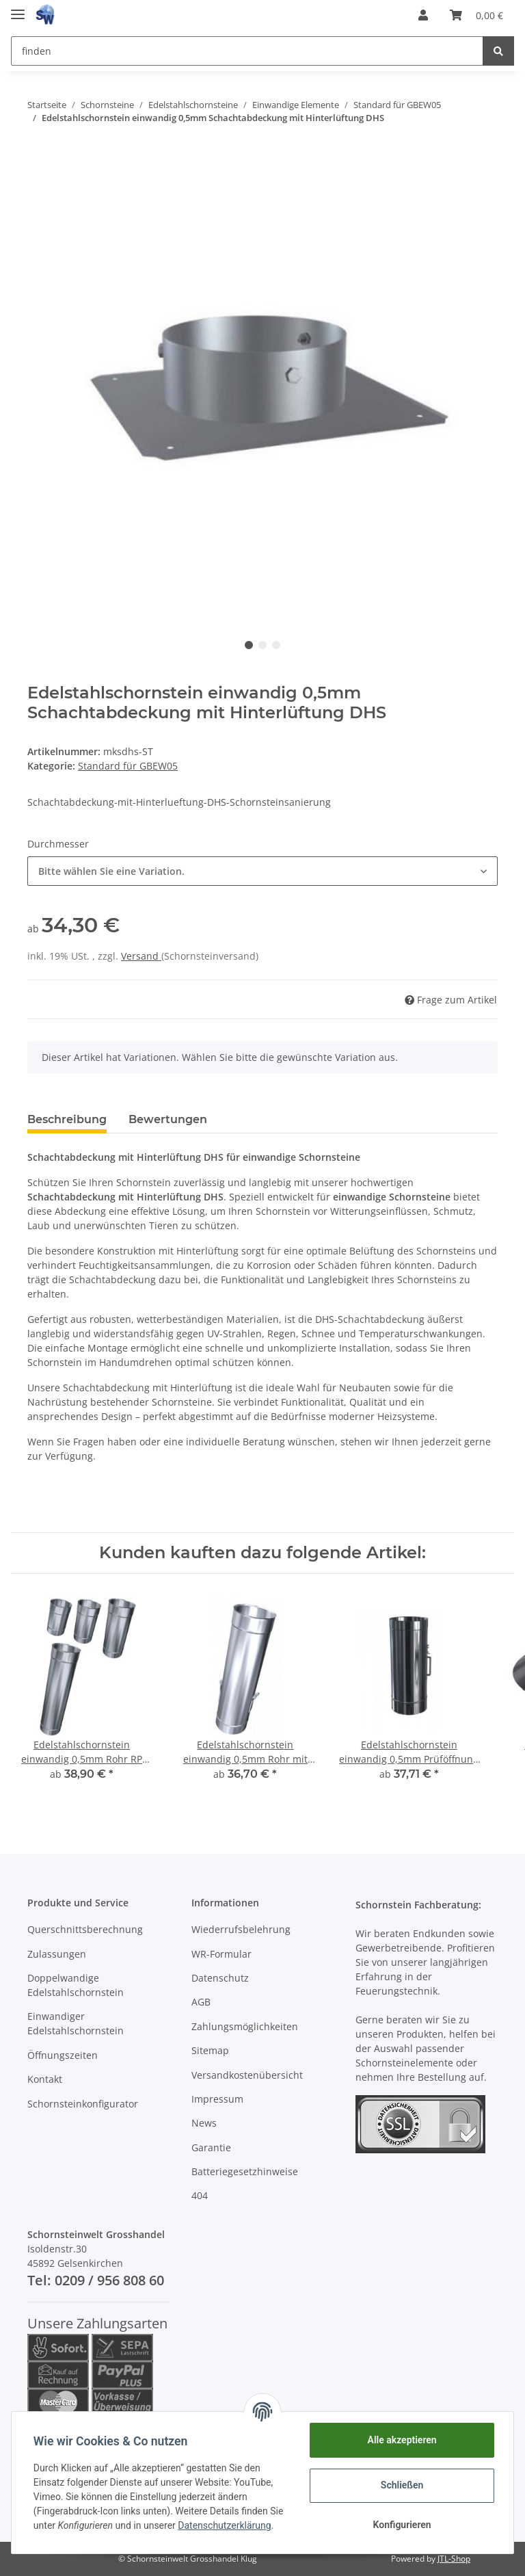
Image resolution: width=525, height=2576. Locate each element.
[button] (423, 15)
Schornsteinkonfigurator (82, 2103)
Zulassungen (56, 1953)
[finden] (247, 51)
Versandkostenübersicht (247, 2074)
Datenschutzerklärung (224, 2525)
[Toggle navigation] (18, 8)
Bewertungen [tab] (168, 1119)
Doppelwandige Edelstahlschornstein (75, 1985)
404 (199, 2195)
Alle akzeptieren (401, 2439)
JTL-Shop (454, 2558)
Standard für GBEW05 (128, 765)
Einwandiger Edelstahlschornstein (75, 2023)
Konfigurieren (402, 2524)
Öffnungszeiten (62, 2055)
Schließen (402, 2485)
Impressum (217, 2098)
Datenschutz (220, 1977)
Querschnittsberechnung (85, 1929)
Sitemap (210, 2050)
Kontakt (44, 2079)
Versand (141, 955)
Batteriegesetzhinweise (244, 2171)
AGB (201, 2001)
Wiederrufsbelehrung (241, 1929)
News (204, 2122)
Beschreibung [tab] (67, 1119)
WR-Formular (221, 1953)
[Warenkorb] (476, 15)
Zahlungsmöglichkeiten (244, 2026)
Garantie (211, 2147)
